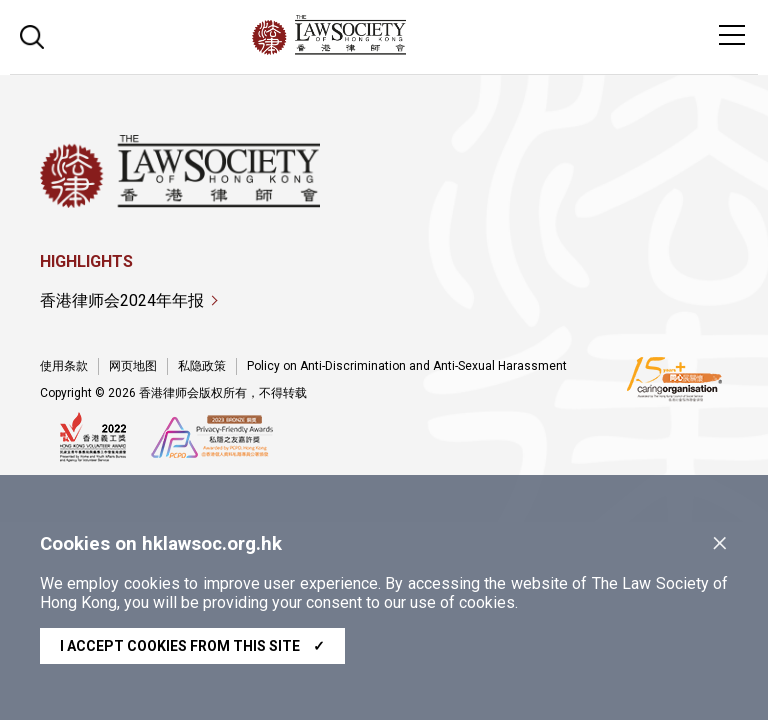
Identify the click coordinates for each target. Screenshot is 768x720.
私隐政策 (202, 366)
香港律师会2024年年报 (122, 300)
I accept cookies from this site (192, 646)
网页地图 (133, 366)
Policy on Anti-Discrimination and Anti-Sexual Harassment (407, 366)
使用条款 (64, 366)
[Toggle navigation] (732, 35)
